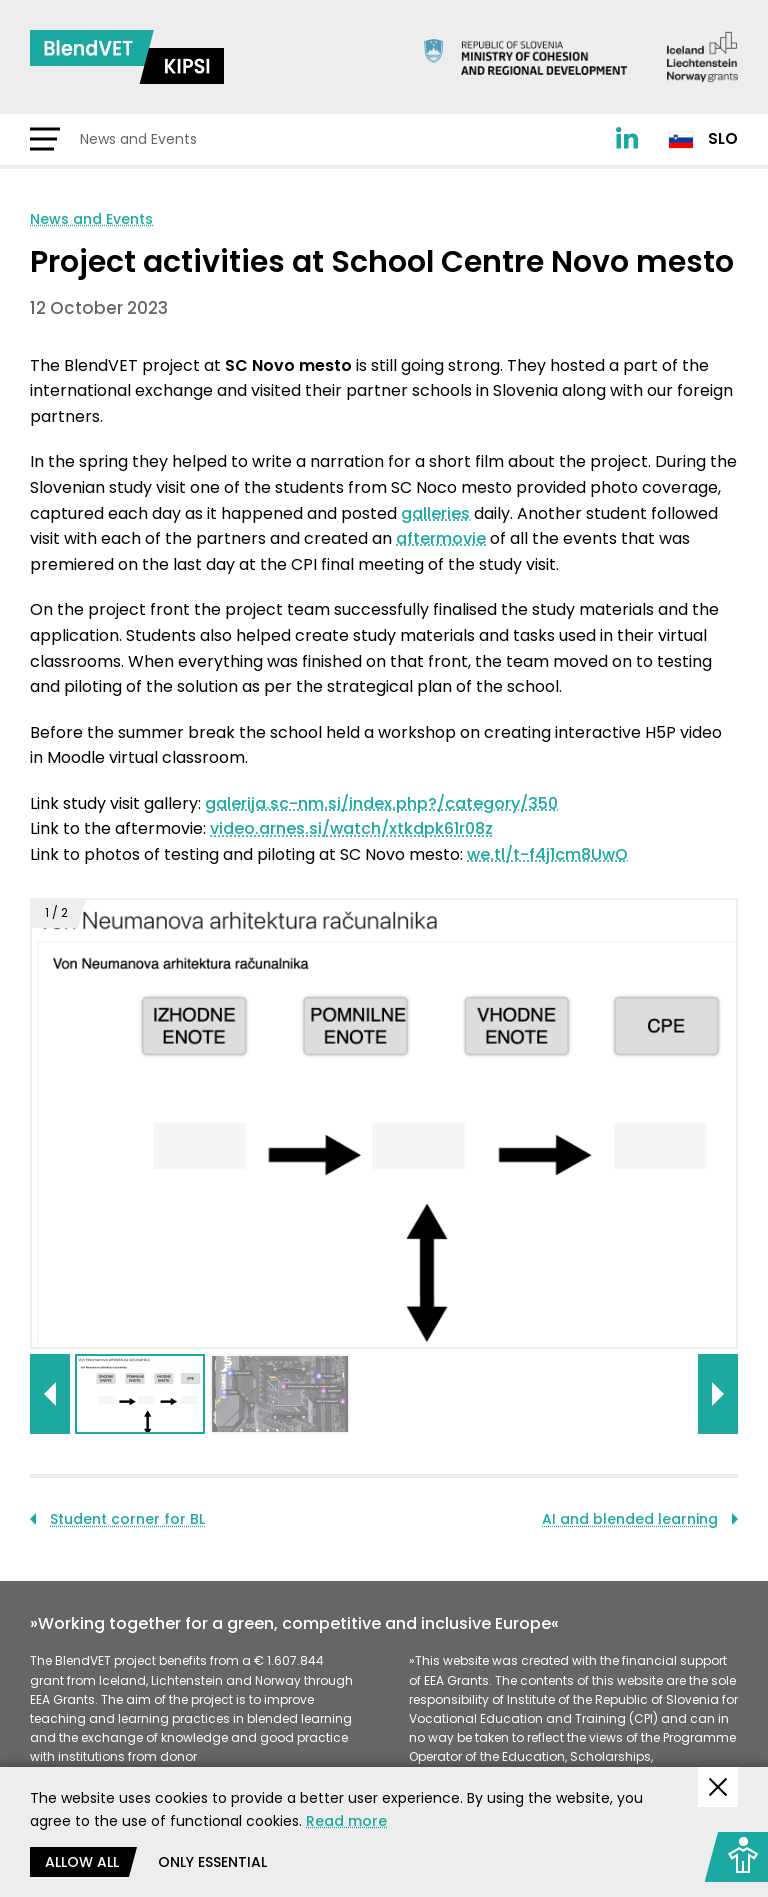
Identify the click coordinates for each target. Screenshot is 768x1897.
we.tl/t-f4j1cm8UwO (547, 854)
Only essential (212, 1862)
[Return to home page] (127, 57)
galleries (435, 513)
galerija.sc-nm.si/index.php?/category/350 (381, 803)
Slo (703, 138)
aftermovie (441, 538)
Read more (346, 1821)
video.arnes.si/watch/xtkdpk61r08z (351, 828)
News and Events (91, 219)
